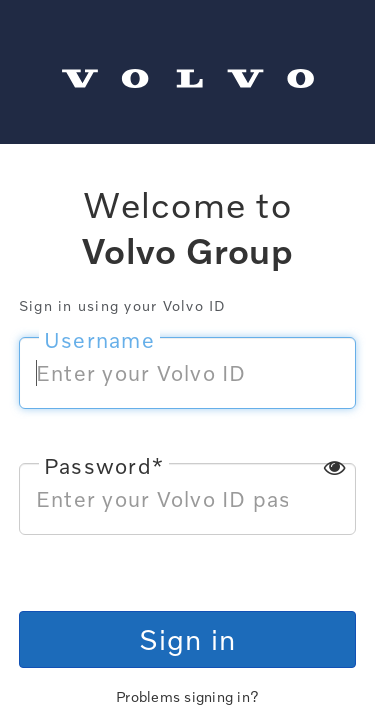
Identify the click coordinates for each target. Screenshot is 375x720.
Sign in (188, 639)
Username (99, 340)
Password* (104, 466)
